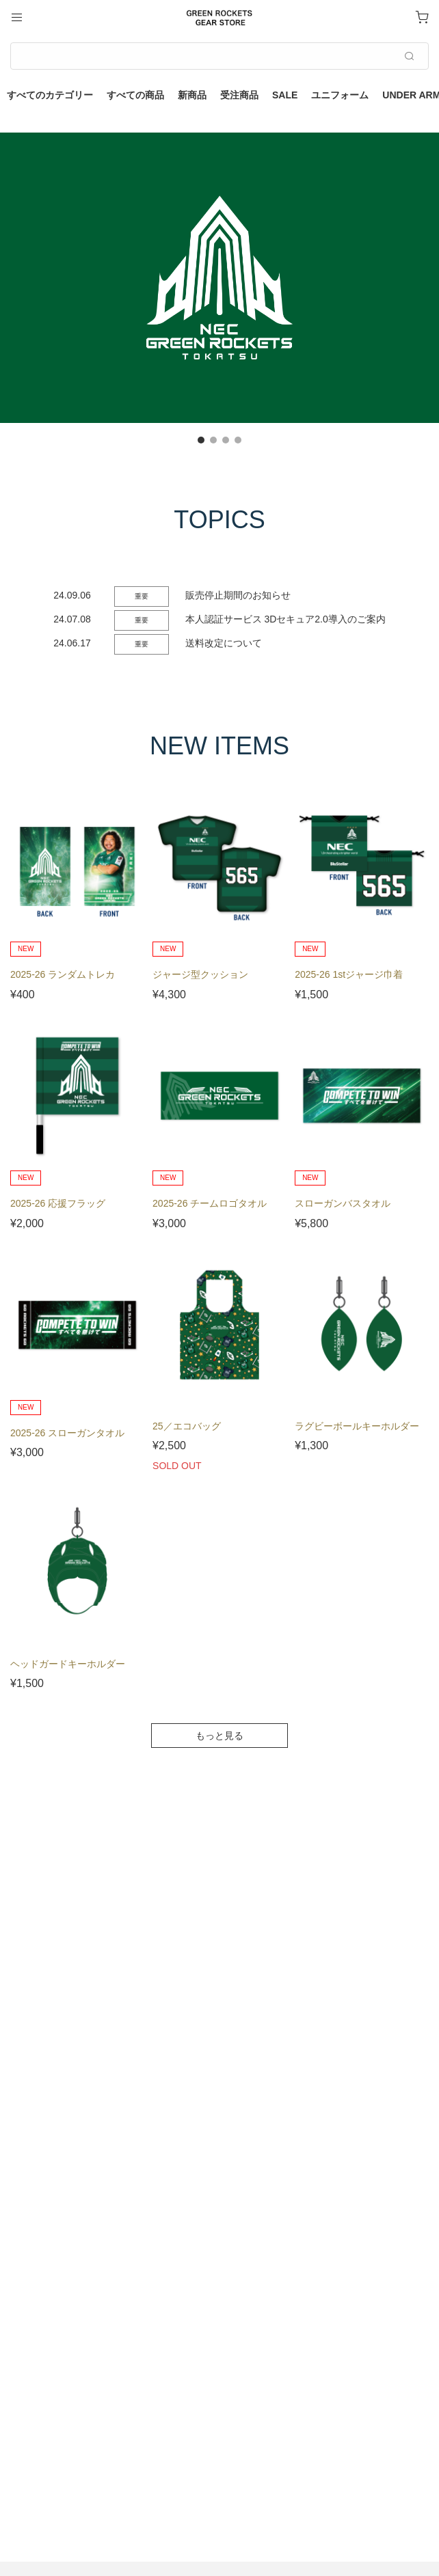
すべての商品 (135, 95)
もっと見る (219, 1735)
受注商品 (239, 95)
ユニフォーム (340, 95)
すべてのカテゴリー (50, 95)
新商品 (192, 95)
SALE (284, 95)
